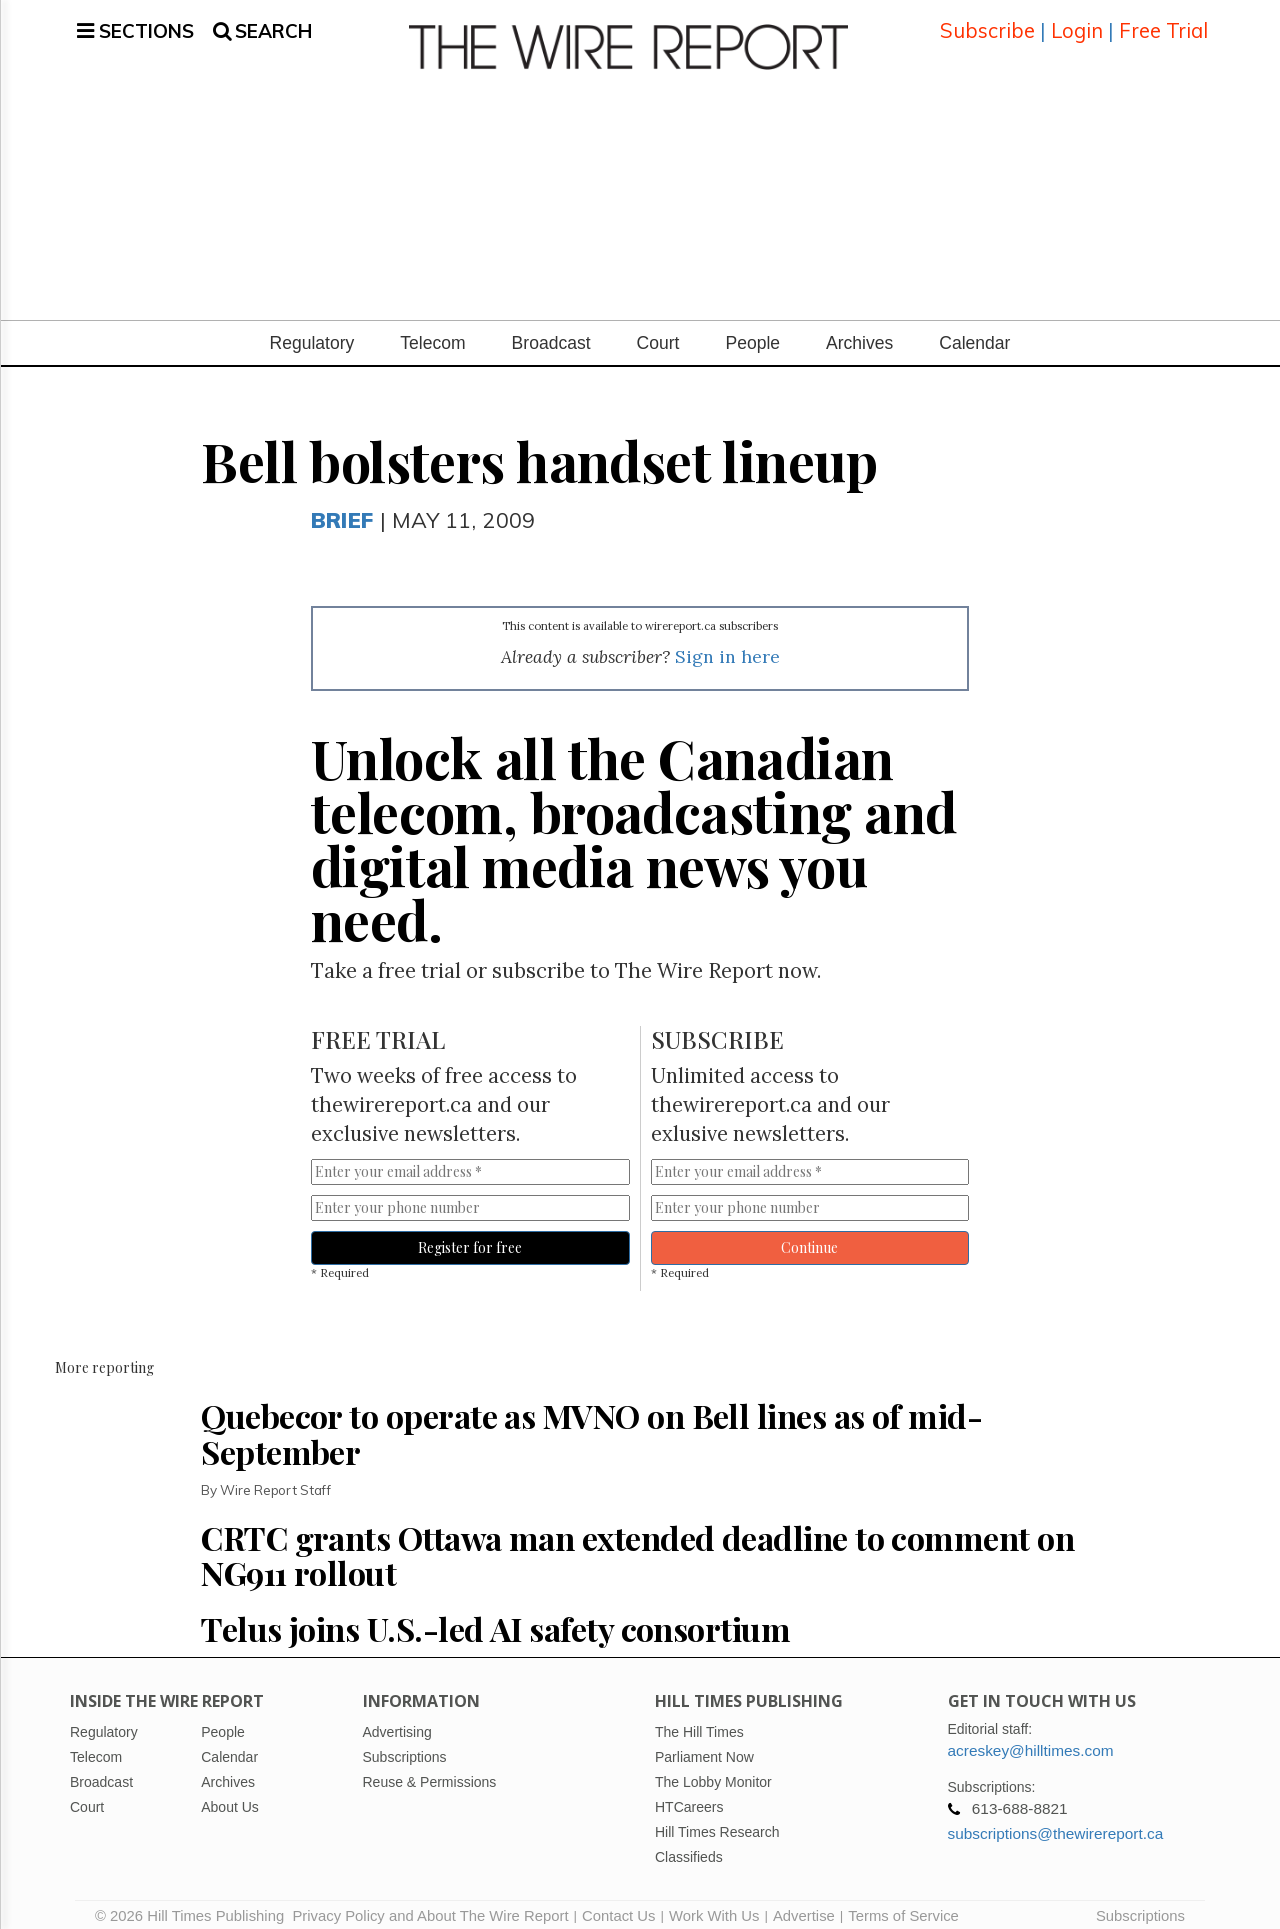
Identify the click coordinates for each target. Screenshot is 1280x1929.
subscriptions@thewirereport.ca (1056, 1821)
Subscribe (987, 24)
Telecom (432, 331)
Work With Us (714, 1904)
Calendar (974, 331)
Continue (809, 1235)
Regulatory (312, 331)
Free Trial (1163, 24)
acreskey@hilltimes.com (1031, 1738)
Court (658, 331)
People (752, 331)
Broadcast (551, 331)
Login (1077, 24)
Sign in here (727, 644)
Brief (342, 507)
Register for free (470, 1235)
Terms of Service (903, 1904)
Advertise (804, 1904)
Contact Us (618, 1904)
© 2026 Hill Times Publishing (193, 1904)
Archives (859, 331)
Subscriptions (1140, 1904)
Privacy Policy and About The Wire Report (430, 1904)
